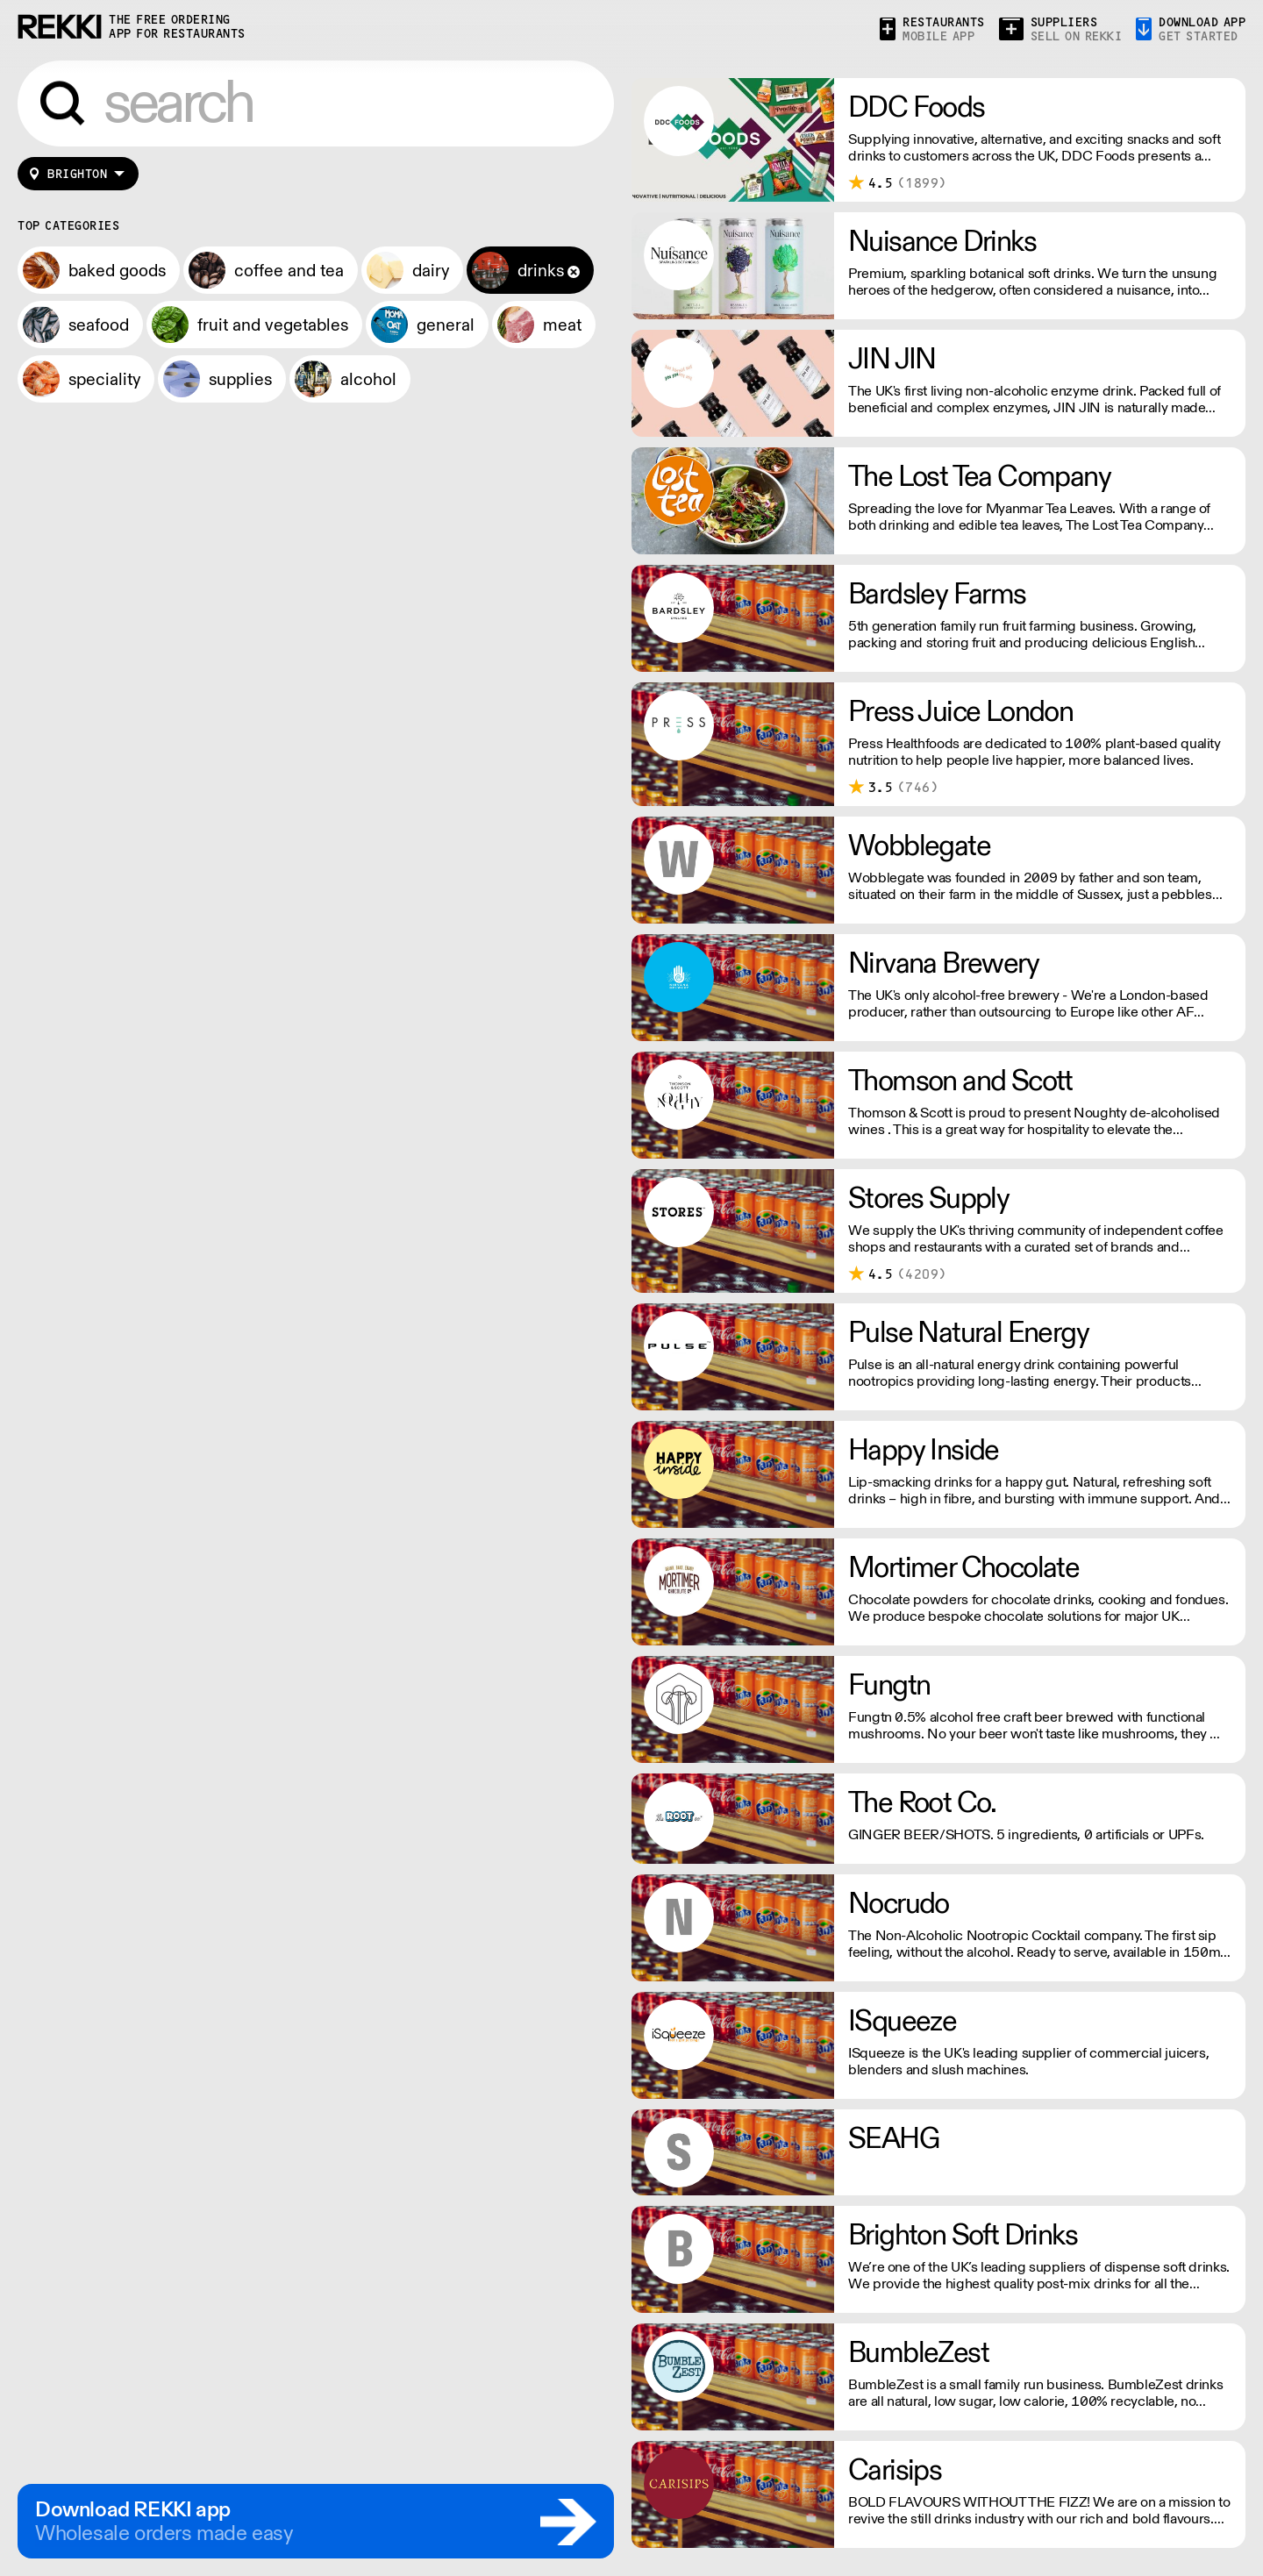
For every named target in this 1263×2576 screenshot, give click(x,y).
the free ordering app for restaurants (177, 26)
